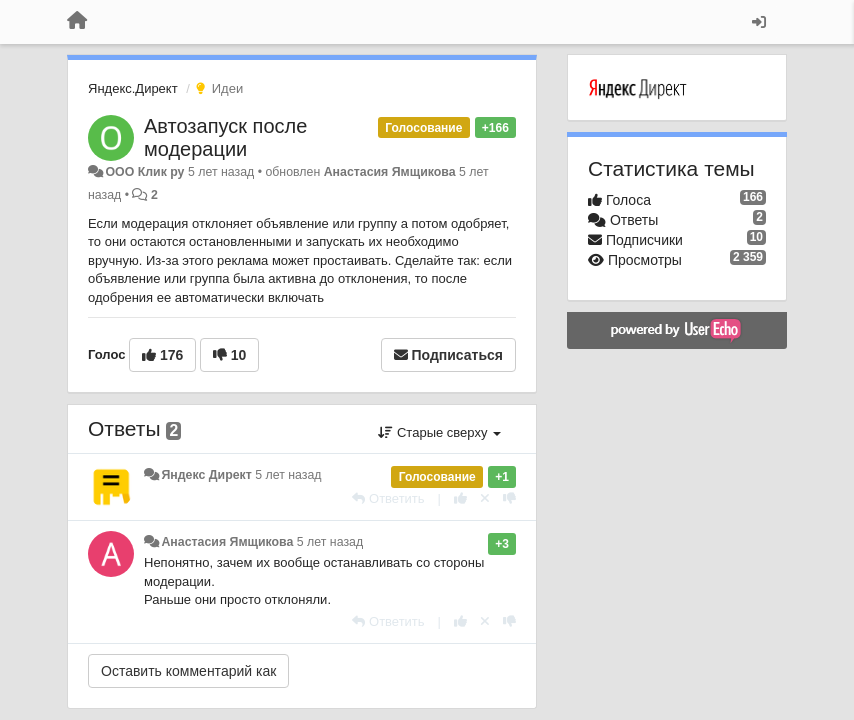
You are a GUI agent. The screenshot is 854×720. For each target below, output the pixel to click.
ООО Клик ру (144, 172)
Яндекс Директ (206, 475)
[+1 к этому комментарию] (460, 498)
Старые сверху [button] (439, 432)
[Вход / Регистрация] (759, 22)
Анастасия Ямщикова (390, 172)
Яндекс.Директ (133, 88)
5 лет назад (288, 475)
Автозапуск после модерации (225, 137)
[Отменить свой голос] (485, 498)
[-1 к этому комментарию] (509, 498)
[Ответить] (388, 498)
